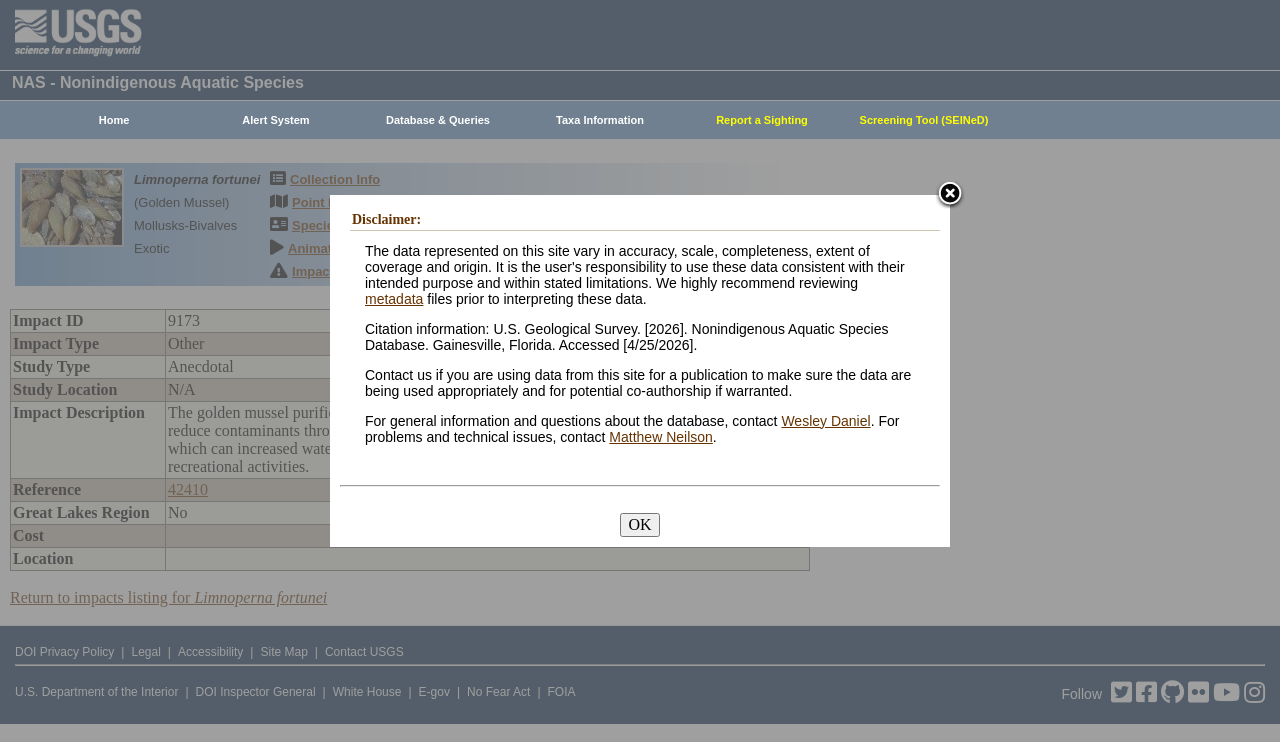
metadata (394, 299)
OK (639, 524)
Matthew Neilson (661, 437)
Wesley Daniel (825, 421)
